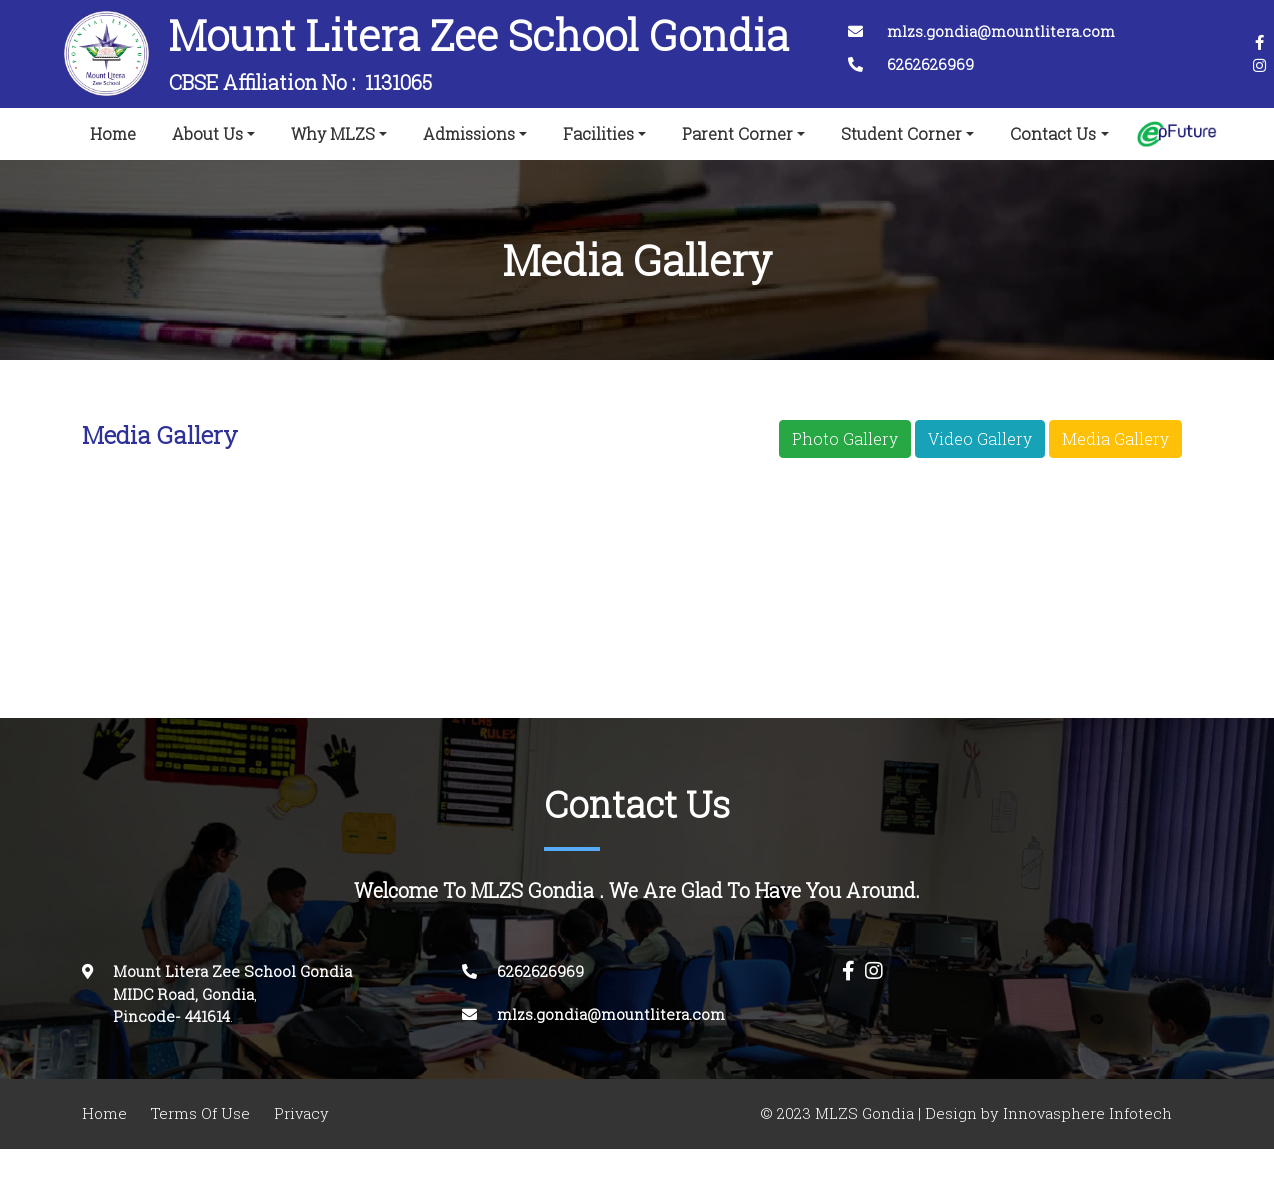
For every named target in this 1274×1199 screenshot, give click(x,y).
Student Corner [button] (901, 134)
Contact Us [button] (1053, 134)
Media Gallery (1115, 439)
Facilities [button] (598, 134)
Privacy (301, 1113)
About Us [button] (207, 134)
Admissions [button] (469, 134)
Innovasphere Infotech (1085, 1113)
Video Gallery (980, 439)
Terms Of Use (200, 1113)
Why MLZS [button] (333, 134)
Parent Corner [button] (737, 134)
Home (117, 130)
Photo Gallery (845, 439)
